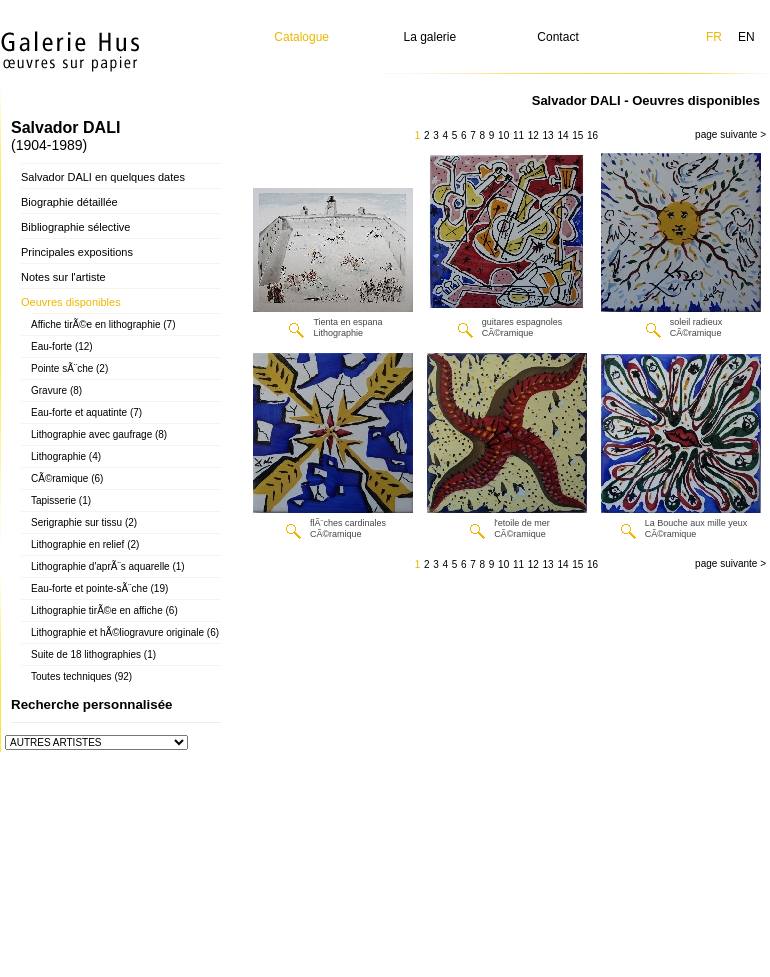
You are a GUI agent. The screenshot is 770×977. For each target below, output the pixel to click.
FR (714, 37)
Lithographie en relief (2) (85, 544)
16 (592, 135)
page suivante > (730, 134)
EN (746, 37)
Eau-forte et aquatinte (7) (86, 412)
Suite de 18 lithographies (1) (93, 654)
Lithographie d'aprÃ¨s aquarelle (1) (108, 566)
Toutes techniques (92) (81, 676)
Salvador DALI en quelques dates (103, 177)
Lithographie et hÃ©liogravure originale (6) (125, 632)
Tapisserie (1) (61, 500)
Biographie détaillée (69, 202)
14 (562, 135)
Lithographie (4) (66, 456)
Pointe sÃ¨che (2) (69, 368)
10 (503, 135)
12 (533, 135)
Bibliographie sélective (75, 227)
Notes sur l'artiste (63, 277)
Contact (557, 37)
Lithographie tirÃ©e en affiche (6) (104, 610)
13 (548, 135)
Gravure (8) (56, 390)
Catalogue (301, 37)
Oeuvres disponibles (71, 302)
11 (518, 135)
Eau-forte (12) (62, 346)
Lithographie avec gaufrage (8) (99, 434)
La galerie (430, 37)
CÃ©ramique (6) (67, 478)
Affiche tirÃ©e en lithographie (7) (103, 324)
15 (577, 135)
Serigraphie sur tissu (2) (84, 522)
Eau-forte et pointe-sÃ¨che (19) (99, 588)
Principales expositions (77, 252)
